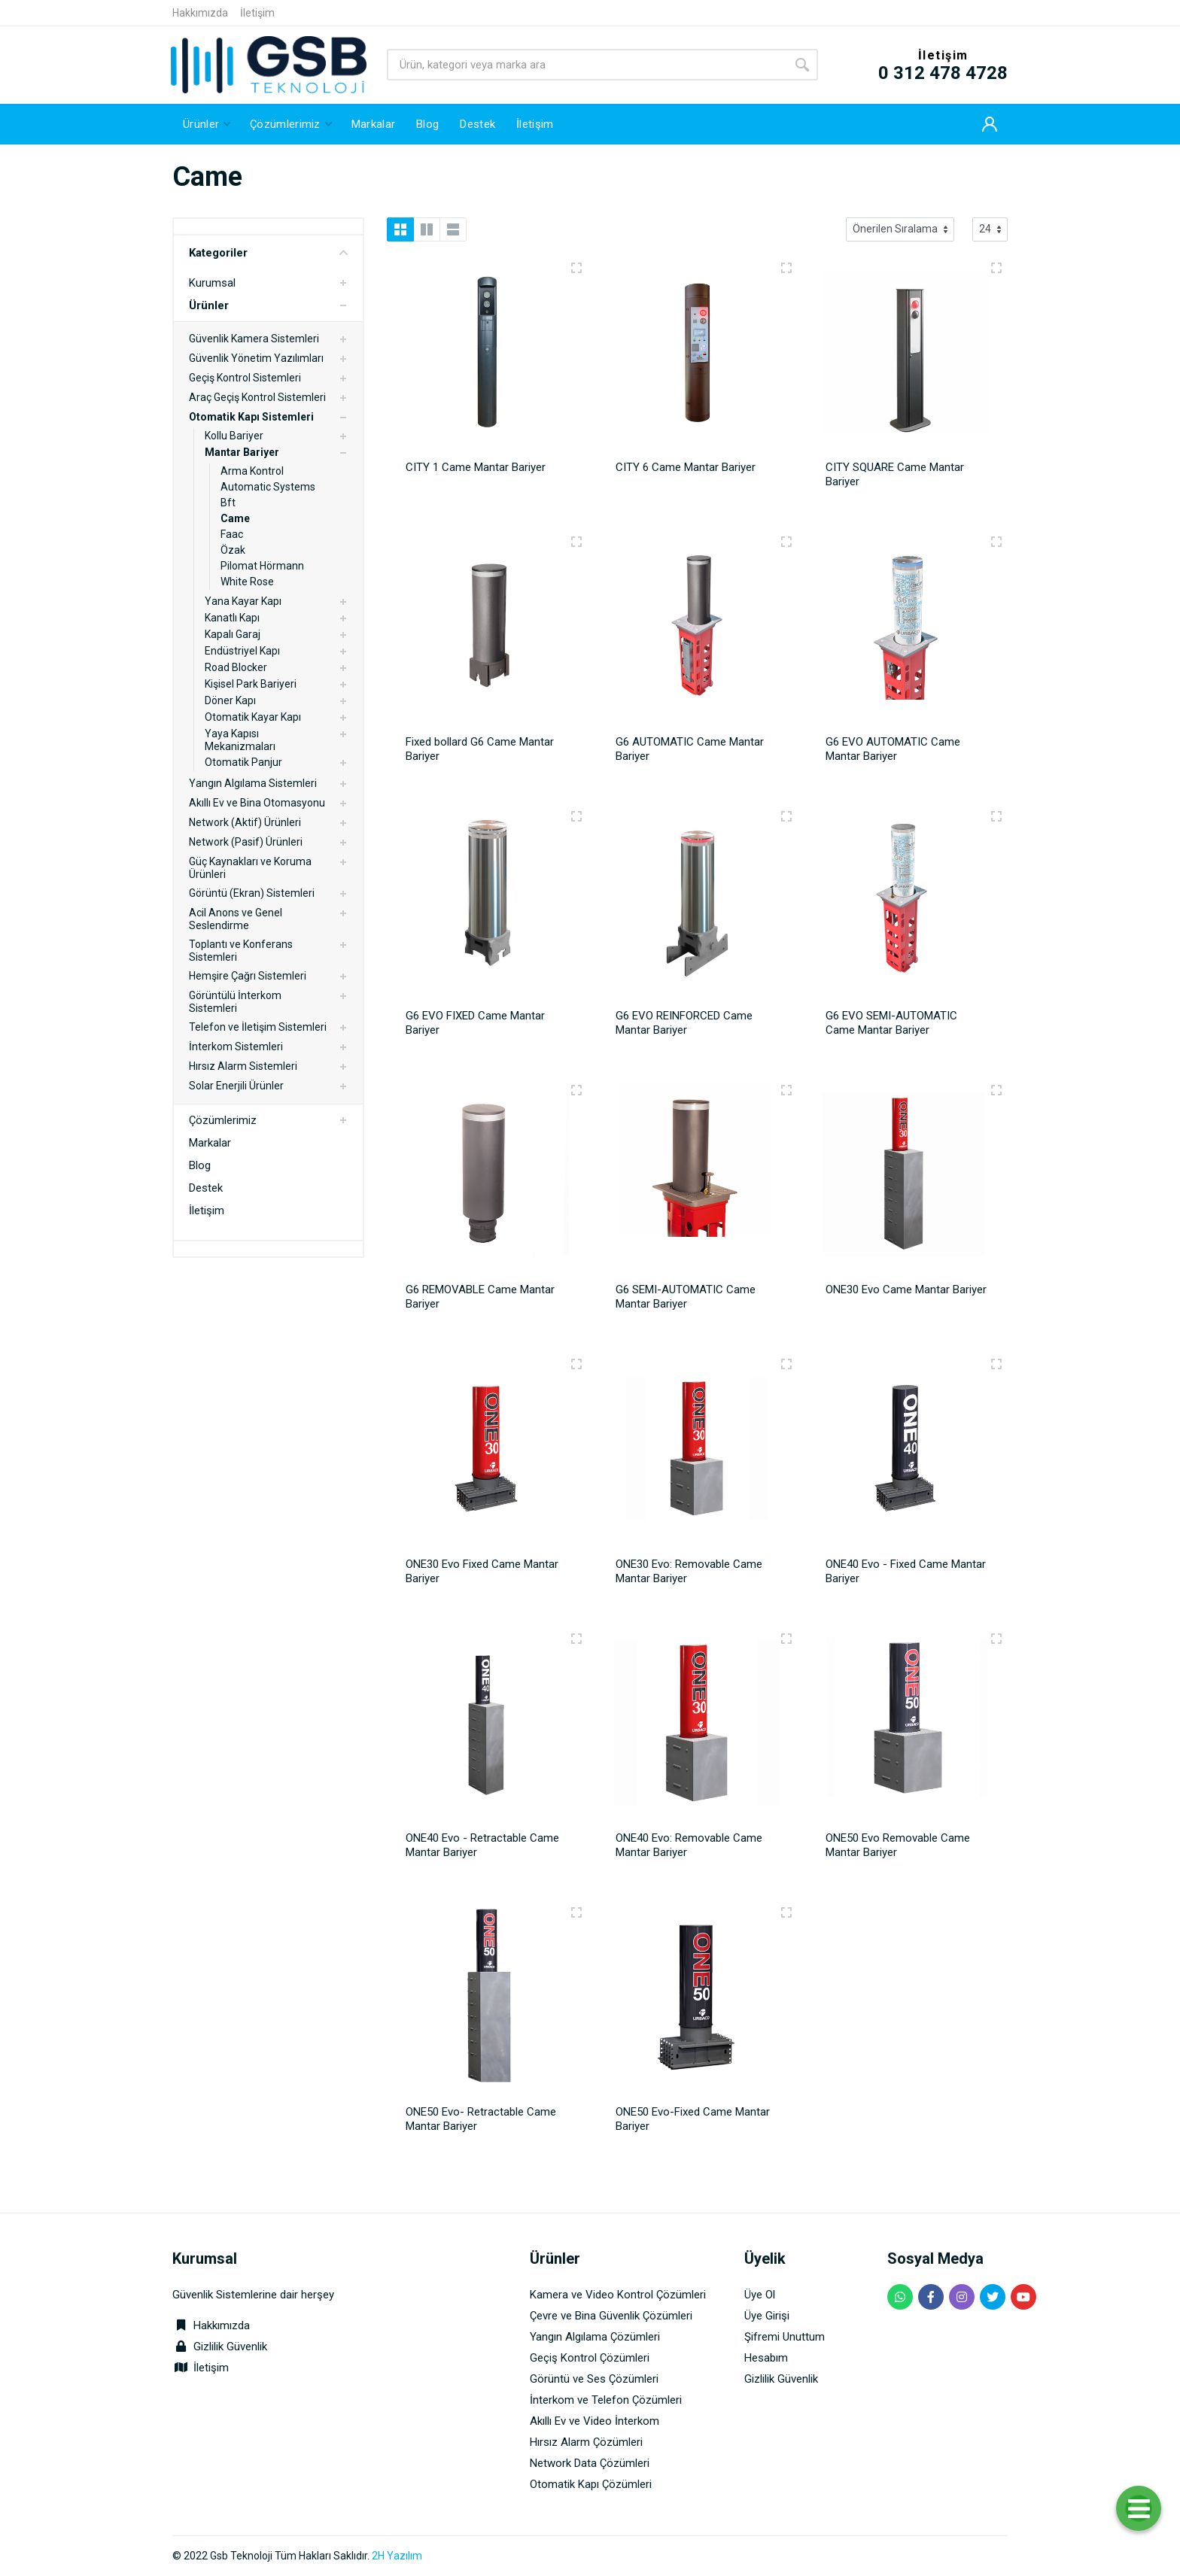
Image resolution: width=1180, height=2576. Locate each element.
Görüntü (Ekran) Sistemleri (252, 893)
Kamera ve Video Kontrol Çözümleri (618, 2294)
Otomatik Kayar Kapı (253, 717)
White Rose (247, 582)
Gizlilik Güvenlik (230, 2346)
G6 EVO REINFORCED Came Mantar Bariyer (684, 1023)
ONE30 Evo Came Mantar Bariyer (906, 1289)
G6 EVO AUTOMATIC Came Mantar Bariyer (893, 749)
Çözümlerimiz (223, 1120)
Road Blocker (236, 667)
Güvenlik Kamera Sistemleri (254, 339)
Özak (232, 550)
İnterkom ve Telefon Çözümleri (606, 2400)
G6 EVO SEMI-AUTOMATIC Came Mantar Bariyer (891, 1023)
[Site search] (586, 64)
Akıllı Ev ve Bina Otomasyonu (257, 803)
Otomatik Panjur (243, 762)
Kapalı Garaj (232, 634)
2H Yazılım (397, 2556)
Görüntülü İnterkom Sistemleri (235, 1001)
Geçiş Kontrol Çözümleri (589, 2358)
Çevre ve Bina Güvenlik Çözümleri (611, 2315)
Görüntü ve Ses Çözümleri (594, 2379)
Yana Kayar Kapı (243, 601)
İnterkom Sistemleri (236, 1046)
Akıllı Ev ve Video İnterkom (594, 2421)
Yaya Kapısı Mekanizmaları (240, 740)
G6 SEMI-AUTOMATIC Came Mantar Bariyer (686, 1297)
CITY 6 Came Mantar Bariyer (686, 467)
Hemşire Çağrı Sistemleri (247, 976)
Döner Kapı (230, 700)
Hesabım (766, 2358)
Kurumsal (212, 283)
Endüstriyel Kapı (242, 651)
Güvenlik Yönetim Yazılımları (256, 358)
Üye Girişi (766, 2315)
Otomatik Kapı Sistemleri (251, 417)
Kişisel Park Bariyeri (251, 684)
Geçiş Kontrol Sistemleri (245, 378)
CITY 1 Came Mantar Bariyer (476, 467)
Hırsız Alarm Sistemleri (243, 1066)
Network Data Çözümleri (589, 2463)
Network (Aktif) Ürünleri (245, 822)
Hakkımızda (200, 13)
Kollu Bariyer (234, 436)
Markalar (210, 1143)
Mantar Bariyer (242, 452)
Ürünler (209, 305)
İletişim (257, 13)
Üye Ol (759, 2294)
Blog (200, 1165)
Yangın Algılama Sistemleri (253, 783)
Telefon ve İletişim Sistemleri (258, 1027)
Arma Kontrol (252, 471)
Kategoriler (268, 253)
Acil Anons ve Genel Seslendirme (235, 919)
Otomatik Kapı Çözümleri (591, 2484)
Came (235, 518)
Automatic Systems (267, 487)
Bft (228, 503)
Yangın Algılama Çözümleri (595, 2337)
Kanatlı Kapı (232, 618)
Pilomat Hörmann (262, 566)
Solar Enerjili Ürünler (236, 1086)
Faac (231, 534)
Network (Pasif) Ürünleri (246, 842)
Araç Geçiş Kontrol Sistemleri (257, 397)
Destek (206, 1188)
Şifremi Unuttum (784, 2337)
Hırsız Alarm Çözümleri (586, 2442)
